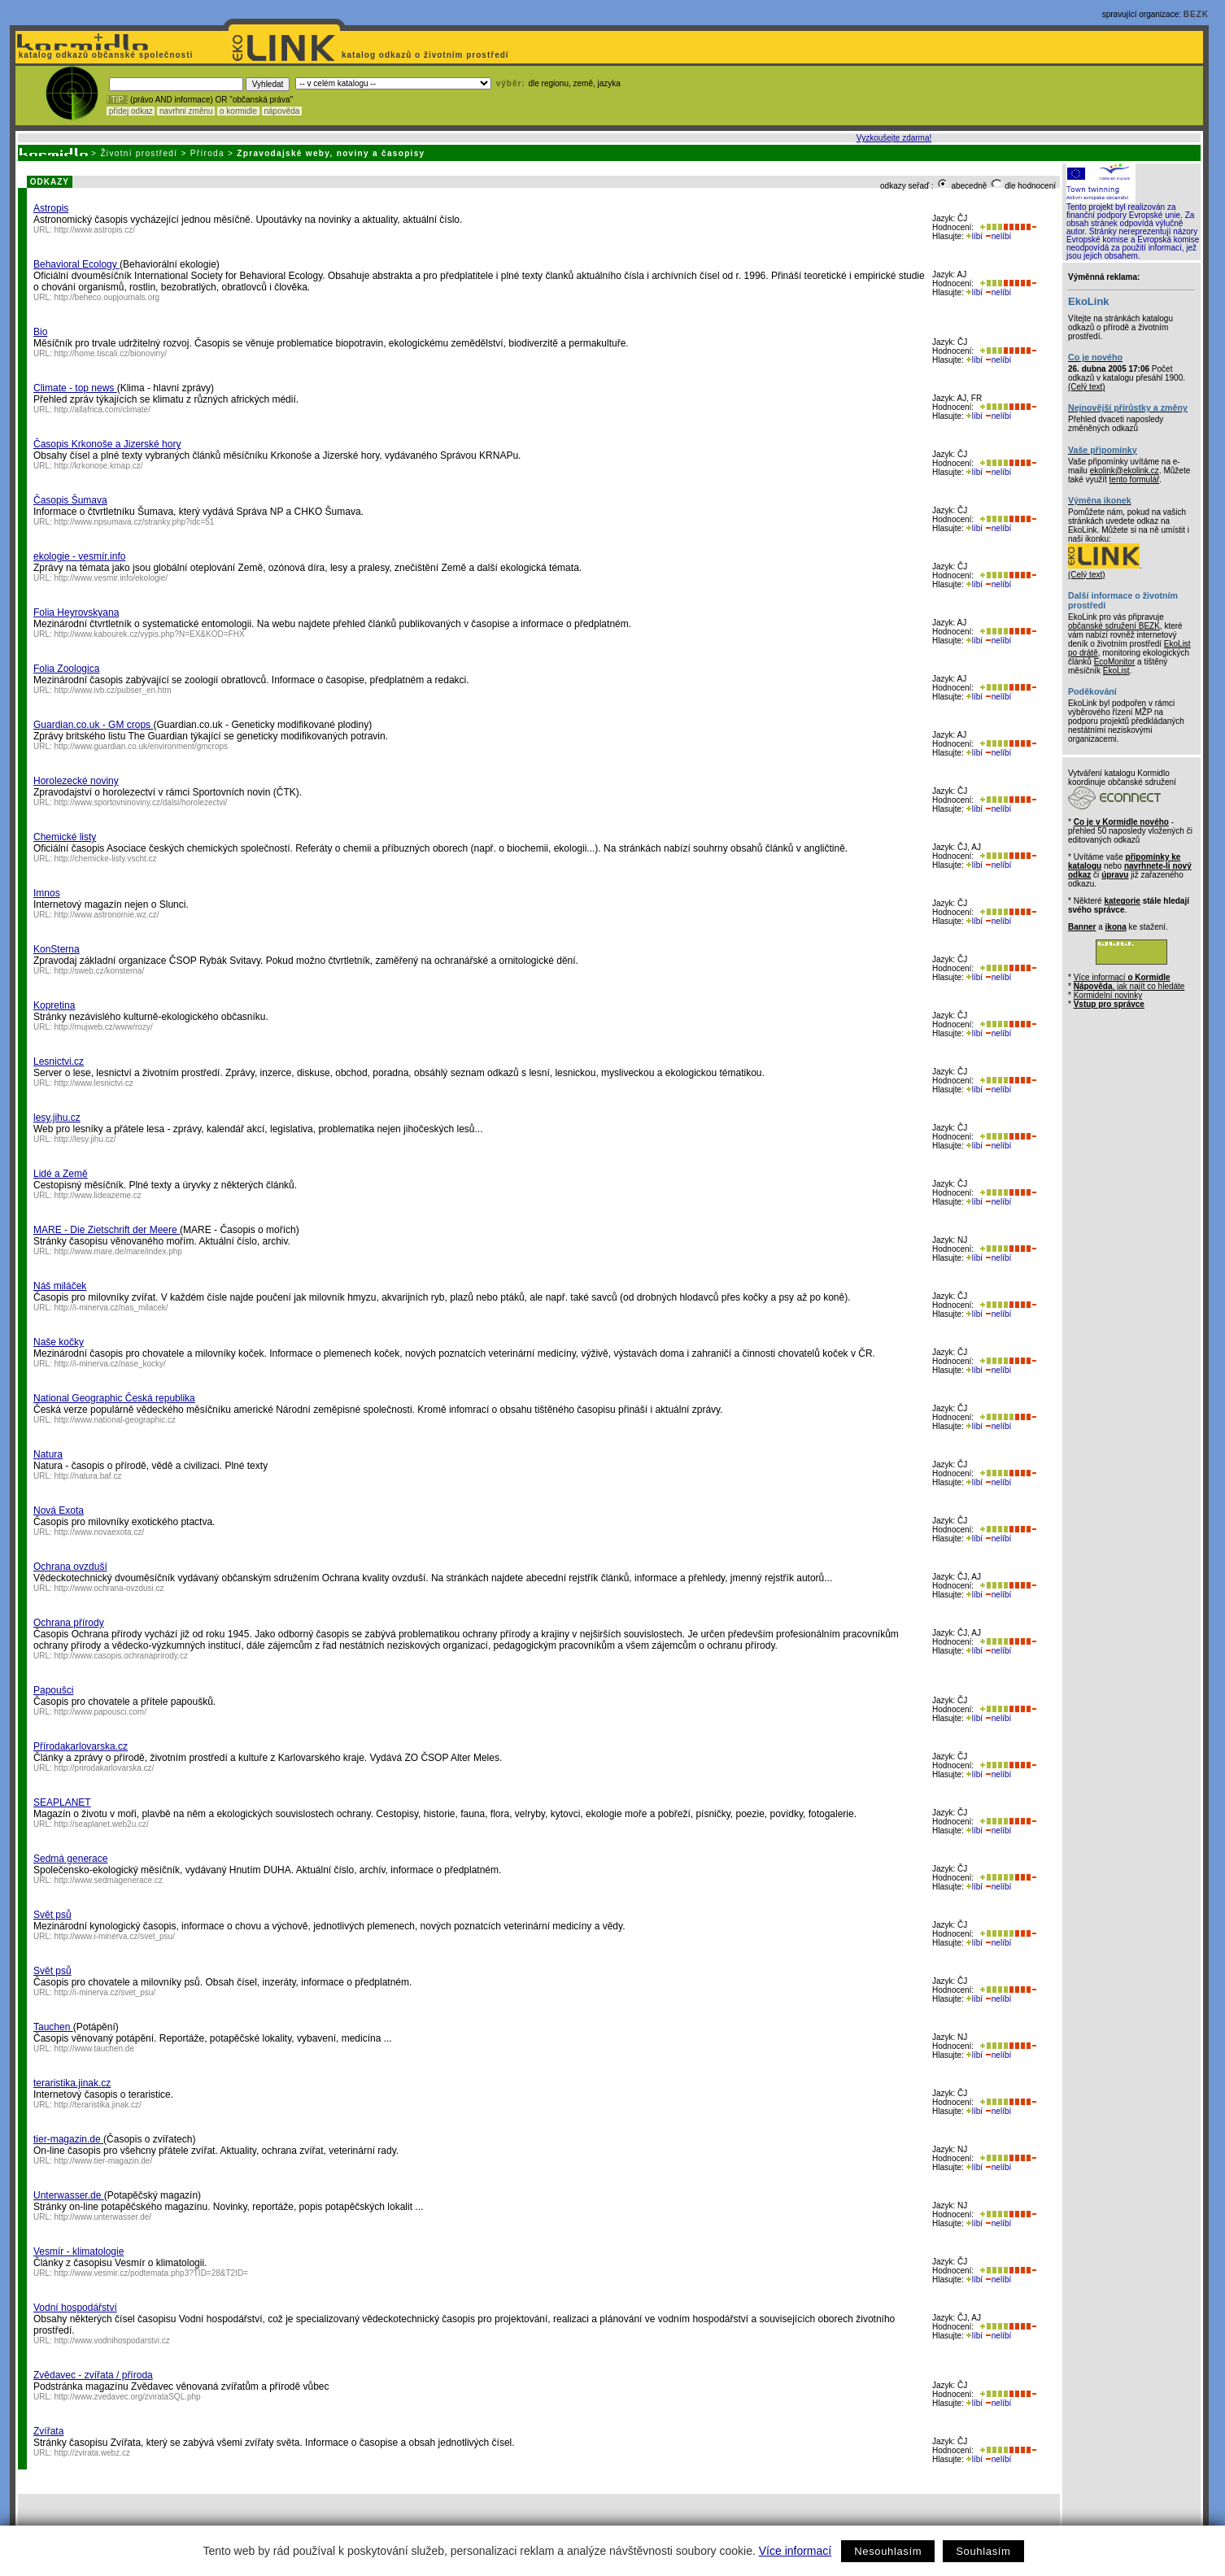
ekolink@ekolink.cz (1124, 470)
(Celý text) (1086, 386)
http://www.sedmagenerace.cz (108, 1880)
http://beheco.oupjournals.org (107, 297)
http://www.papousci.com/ (100, 1711)
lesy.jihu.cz (57, 1117)
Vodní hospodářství (75, 2307)
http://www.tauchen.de (94, 2048)
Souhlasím (983, 2551)
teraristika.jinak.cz (72, 2083)
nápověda (282, 111)
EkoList (1116, 670)
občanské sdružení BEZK (1114, 625)
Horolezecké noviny (76, 781)
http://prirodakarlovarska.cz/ (104, 1767)
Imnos (46, 893)
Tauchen (53, 2027)
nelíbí (998, 236)
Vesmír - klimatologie (78, 2251)
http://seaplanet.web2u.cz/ (101, 1824)
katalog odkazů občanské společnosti (104, 54)
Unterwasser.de (68, 2195)
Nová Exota (58, 1510)
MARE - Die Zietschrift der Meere (106, 1230)
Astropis (50, 208)
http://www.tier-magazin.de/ (103, 2160)
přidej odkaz (131, 111)
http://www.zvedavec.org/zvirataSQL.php (127, 2396)
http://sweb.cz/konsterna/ (99, 970)
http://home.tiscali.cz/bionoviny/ (110, 353)
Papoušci (53, 1690)
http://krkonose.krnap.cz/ (98, 465)
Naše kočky (58, 1342)
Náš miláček (59, 1286)
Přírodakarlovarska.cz (80, 1746)
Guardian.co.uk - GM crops (93, 724)
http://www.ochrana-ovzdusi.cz (109, 1588)
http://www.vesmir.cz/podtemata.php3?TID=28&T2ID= (151, 2273)
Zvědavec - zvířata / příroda (93, 2375)
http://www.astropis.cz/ (94, 229)
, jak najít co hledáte (1129, 986)
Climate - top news (75, 388)
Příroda (207, 153)
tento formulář (1134, 479)
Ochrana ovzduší (70, 1566)
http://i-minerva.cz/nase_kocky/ (110, 1363)
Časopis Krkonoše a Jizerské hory (107, 444)
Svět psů (52, 1914)
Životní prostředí (138, 153)
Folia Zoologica (66, 668)
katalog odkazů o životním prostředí (427, 54)
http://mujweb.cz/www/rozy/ (103, 1026)
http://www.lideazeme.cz (98, 1195)
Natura (48, 1454)
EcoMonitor (1115, 661)
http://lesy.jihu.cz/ (85, 1139)
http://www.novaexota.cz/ (99, 1532)
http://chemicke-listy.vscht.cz (105, 858)
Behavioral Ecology (76, 264)
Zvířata (48, 2431)
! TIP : (117, 99)
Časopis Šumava (70, 500)
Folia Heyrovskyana (76, 612)
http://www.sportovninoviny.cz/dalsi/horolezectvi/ (141, 802)
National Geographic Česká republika (114, 1398)
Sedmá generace (70, 1858)
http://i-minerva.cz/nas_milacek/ (111, 1307)
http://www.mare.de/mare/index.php (118, 1251)
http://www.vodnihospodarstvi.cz (112, 2340)
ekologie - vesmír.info (79, 556)
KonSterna (56, 949)
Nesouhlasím (888, 2551)
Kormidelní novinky (1108, 995)
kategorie (1122, 900)
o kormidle (238, 111)
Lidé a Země (60, 1173)
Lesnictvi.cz (58, 1061)
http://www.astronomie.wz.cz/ (106, 914)
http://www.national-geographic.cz (115, 1419)
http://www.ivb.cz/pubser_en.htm (113, 690)
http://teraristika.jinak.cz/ (98, 2104)
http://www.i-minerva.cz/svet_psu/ (114, 1936)
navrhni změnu (186, 111)
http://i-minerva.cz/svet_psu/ (105, 1992)
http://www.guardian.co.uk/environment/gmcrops (141, 746)
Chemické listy (64, 837)
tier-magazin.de (68, 2139)
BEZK (1196, 14)
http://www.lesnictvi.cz (93, 1083)
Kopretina (54, 1005)
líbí (974, 236)
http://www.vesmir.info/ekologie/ (111, 577)
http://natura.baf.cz (88, 1475)
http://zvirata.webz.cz (92, 2452)
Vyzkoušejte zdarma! (894, 137)
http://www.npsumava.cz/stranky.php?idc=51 (134, 521)
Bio (40, 332)
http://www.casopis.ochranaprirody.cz (121, 1655)
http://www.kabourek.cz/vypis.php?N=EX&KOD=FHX (149, 634)
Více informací (795, 2550)
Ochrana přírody (68, 1622)
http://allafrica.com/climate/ (102, 409)
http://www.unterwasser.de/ (103, 2216)
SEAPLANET (62, 1802)
